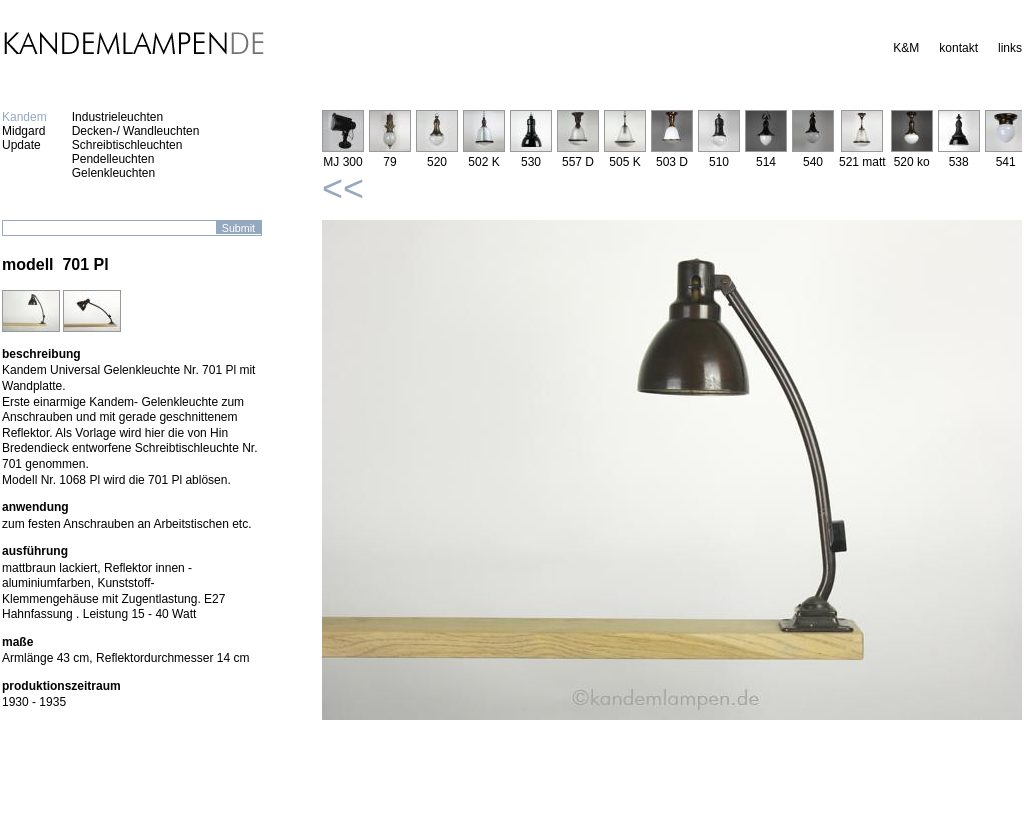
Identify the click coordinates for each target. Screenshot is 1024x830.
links (1010, 48)
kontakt (958, 48)
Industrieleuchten (117, 117)
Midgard (23, 131)
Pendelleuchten (113, 159)
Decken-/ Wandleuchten (136, 131)
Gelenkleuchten (113, 173)
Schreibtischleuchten (127, 145)
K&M (906, 48)
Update (21, 145)
